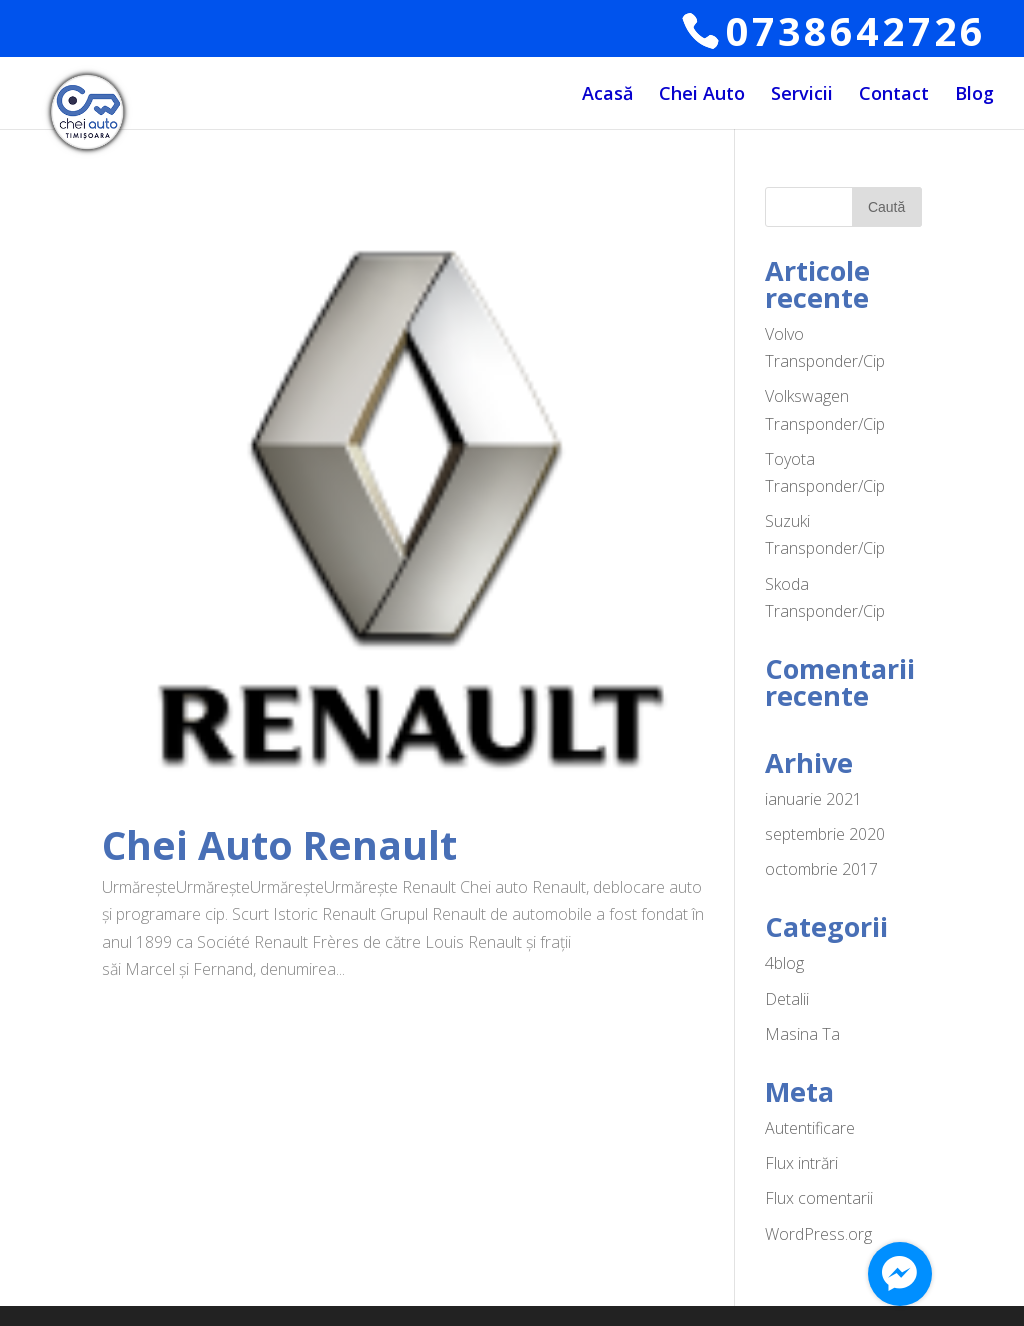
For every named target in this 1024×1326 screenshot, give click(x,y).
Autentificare (810, 1128)
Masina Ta (802, 1034)
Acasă (607, 95)
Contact (894, 95)
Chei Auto (702, 95)
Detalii (787, 999)
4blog (784, 963)
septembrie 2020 (825, 834)
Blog (974, 95)
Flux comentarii (819, 1198)
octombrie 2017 (821, 869)
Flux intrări (801, 1163)
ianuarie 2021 (813, 799)
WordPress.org (818, 1234)
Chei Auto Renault (279, 844)
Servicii (802, 95)
